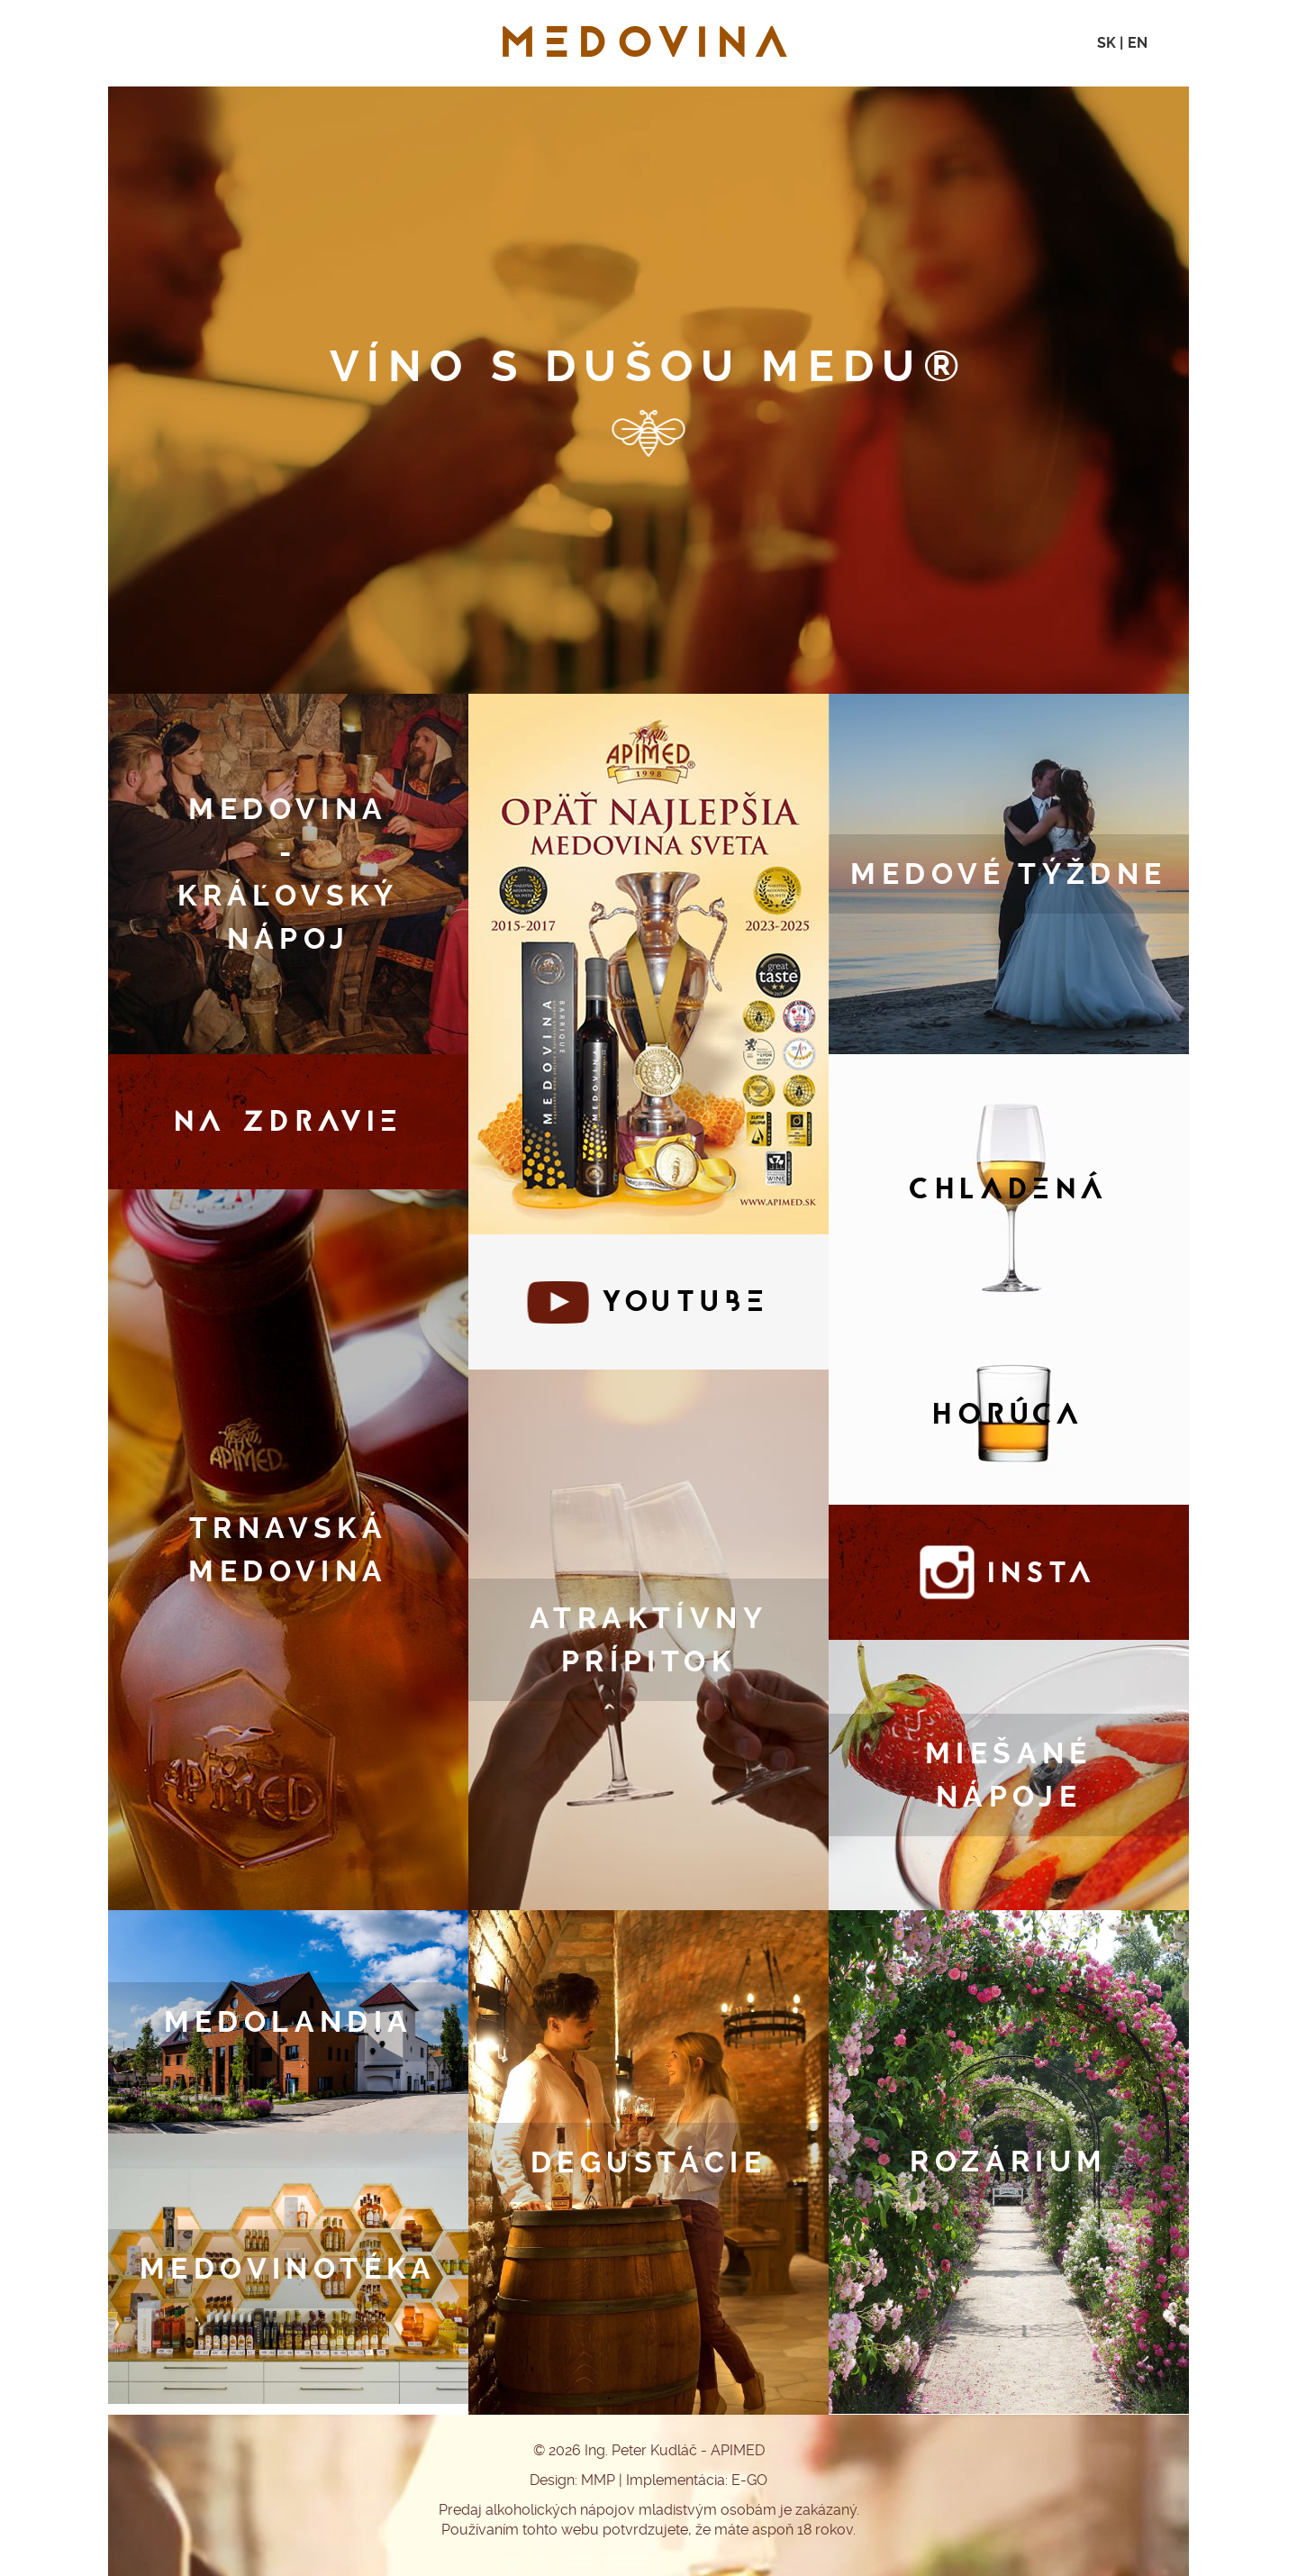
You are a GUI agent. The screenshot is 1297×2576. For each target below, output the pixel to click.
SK (1106, 42)
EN (1137, 42)
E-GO (749, 2480)
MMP (598, 2480)
